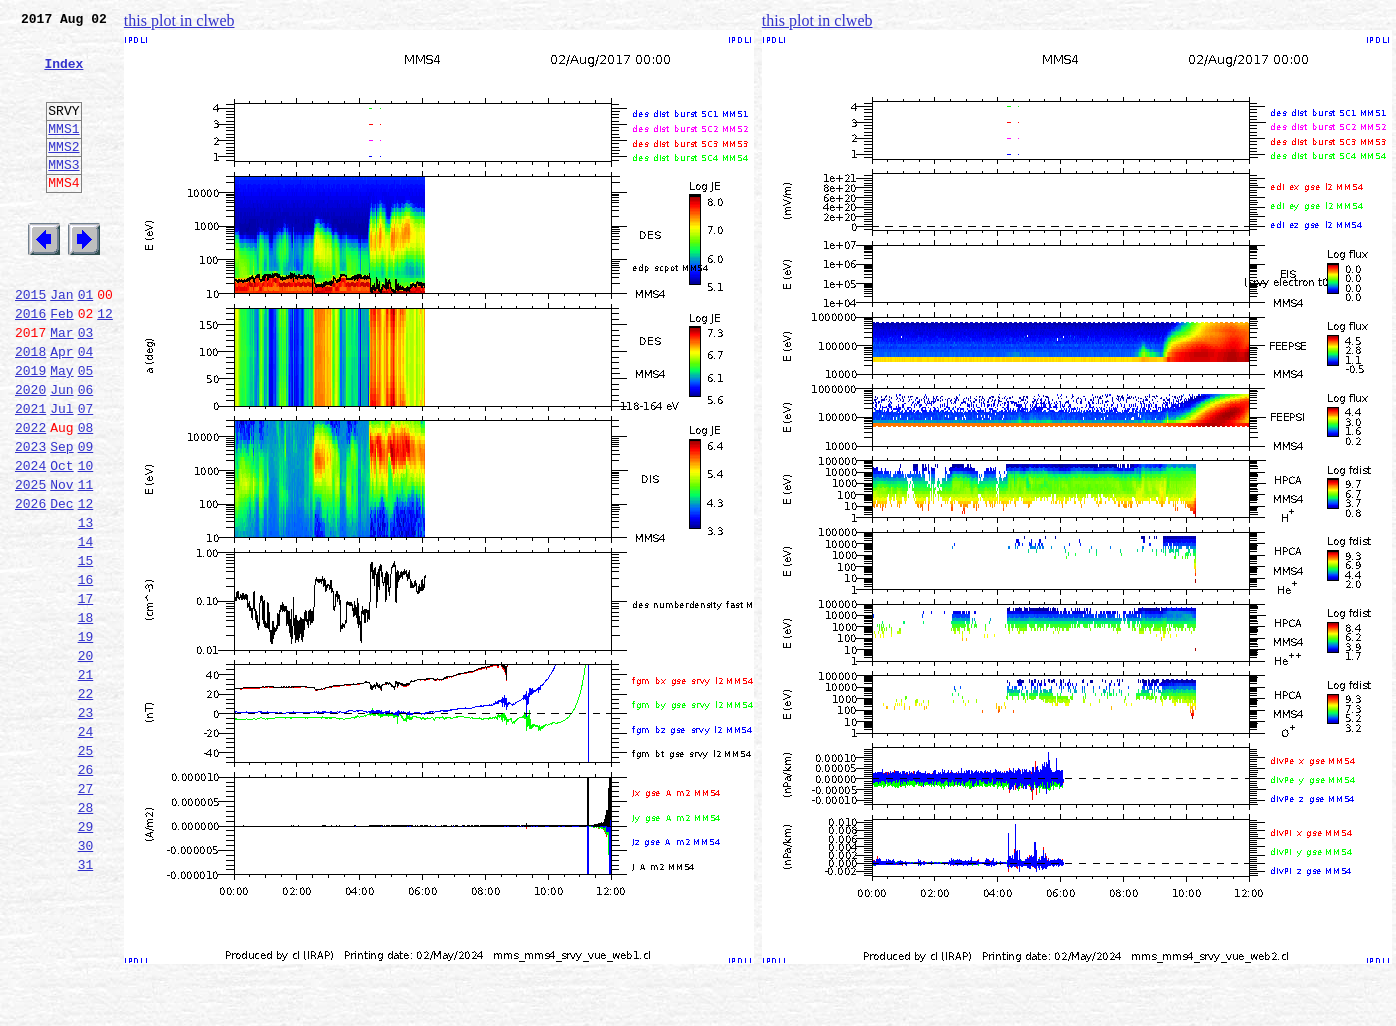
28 (86, 936)
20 (86, 760)
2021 (30, 474)
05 (86, 430)
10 (86, 540)
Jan (61, 342)
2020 (30, 452)
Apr (61, 408)
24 (86, 848)
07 (86, 474)
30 (86, 980)
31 (86, 1002)
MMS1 (63, 152)
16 (86, 672)
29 (86, 958)
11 (86, 562)
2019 (30, 430)
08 (86, 496)
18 (86, 716)
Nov (61, 562)
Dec (61, 584)
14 (86, 628)
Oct (61, 540)
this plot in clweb (179, 20)
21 (86, 782)
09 (86, 518)
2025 (30, 562)
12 (105, 364)
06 (86, 452)
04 (86, 408)
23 (86, 826)
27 (86, 914)
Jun (61, 452)
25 (86, 870)
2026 (30, 584)
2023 (30, 518)
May (61, 430)
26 (86, 892)
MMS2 (63, 173)
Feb (61, 364)
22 (86, 804)
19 (86, 738)
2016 (30, 364)
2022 (30, 496)
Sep (61, 518)
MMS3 (63, 194)
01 (86, 342)
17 (86, 694)
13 (86, 606)
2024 (30, 540)
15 (86, 650)
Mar (61, 386)
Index (63, 75)
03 (86, 386)
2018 (30, 408)
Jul (61, 474)
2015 (30, 342)
